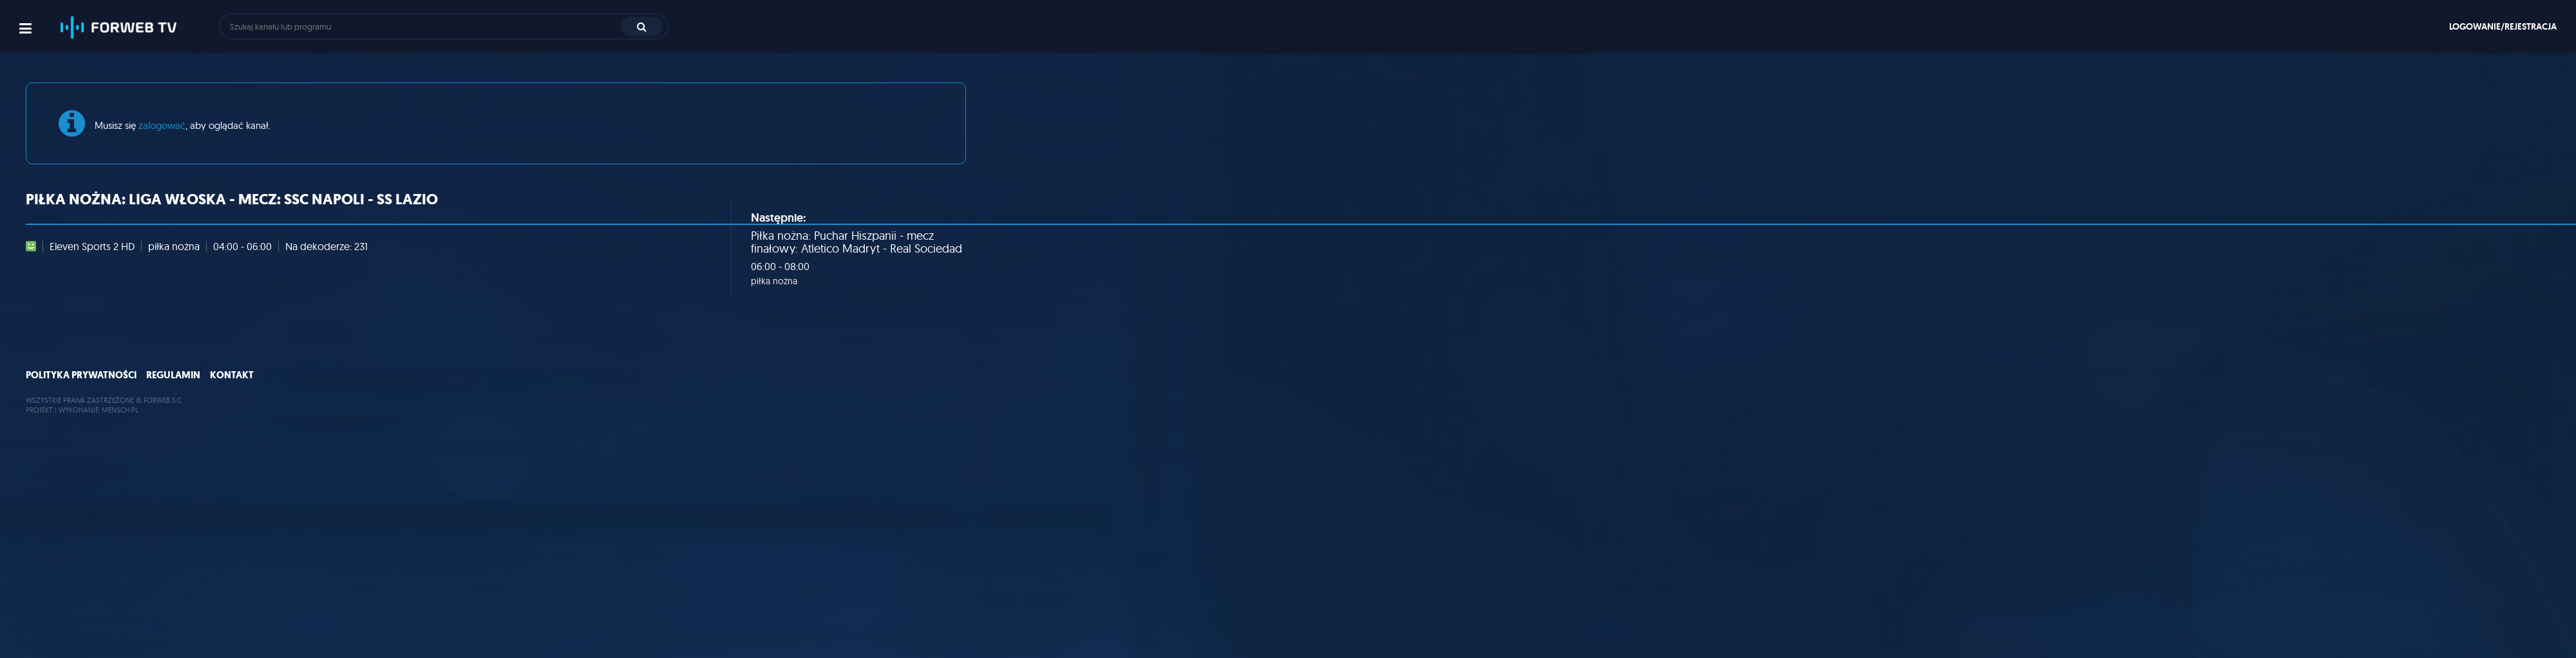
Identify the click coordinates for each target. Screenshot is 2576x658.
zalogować (161, 125)
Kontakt (232, 375)
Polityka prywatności (81, 375)
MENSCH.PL (120, 409)
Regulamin (173, 375)
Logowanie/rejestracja (2503, 26)
